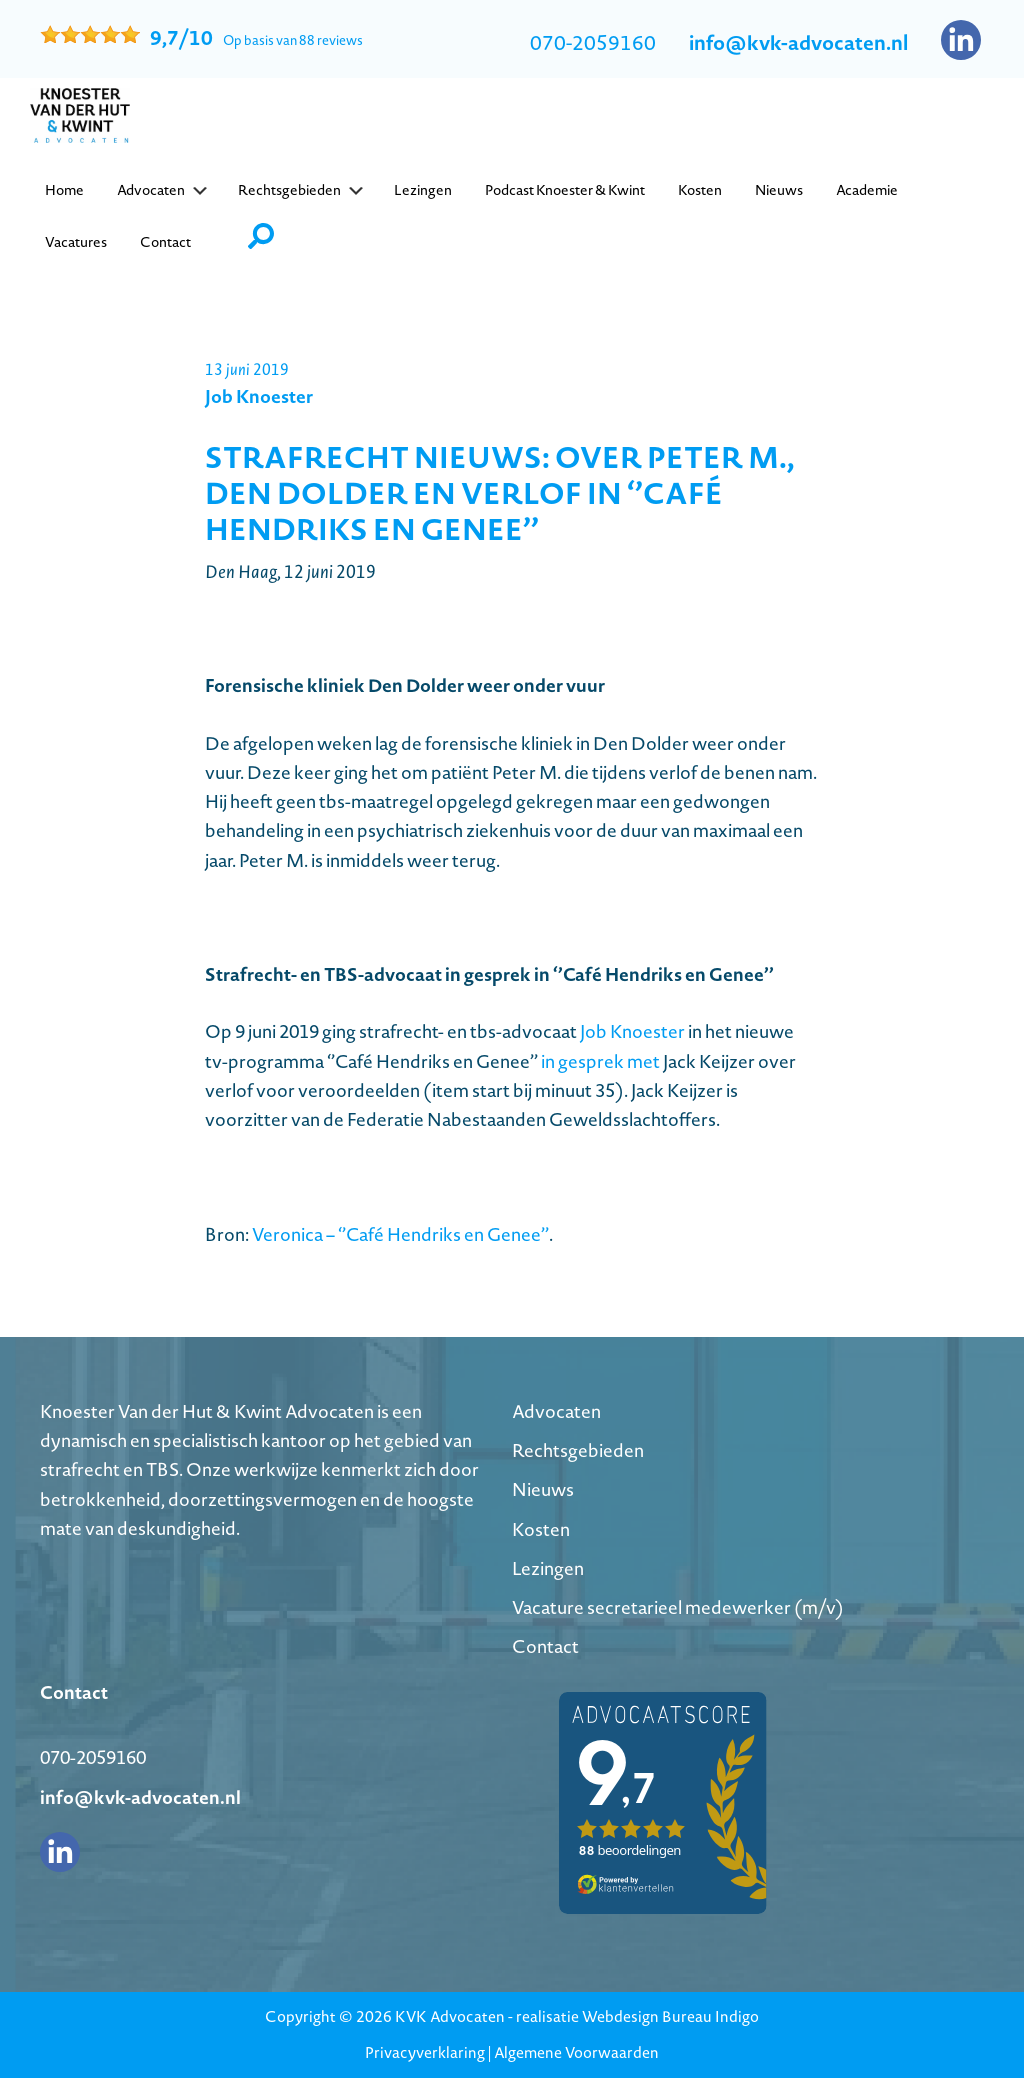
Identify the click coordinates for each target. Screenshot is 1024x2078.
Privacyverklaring (425, 2052)
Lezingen (548, 1568)
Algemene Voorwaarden (576, 2052)
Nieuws (543, 1489)
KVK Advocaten (450, 2016)
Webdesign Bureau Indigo (670, 2016)
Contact (545, 1646)
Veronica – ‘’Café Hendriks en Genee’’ (400, 1234)
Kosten (541, 1529)
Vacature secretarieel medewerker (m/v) (678, 1607)
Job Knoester (632, 1031)
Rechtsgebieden (578, 1450)
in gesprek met (600, 1061)
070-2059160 (593, 43)
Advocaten (556, 1411)
